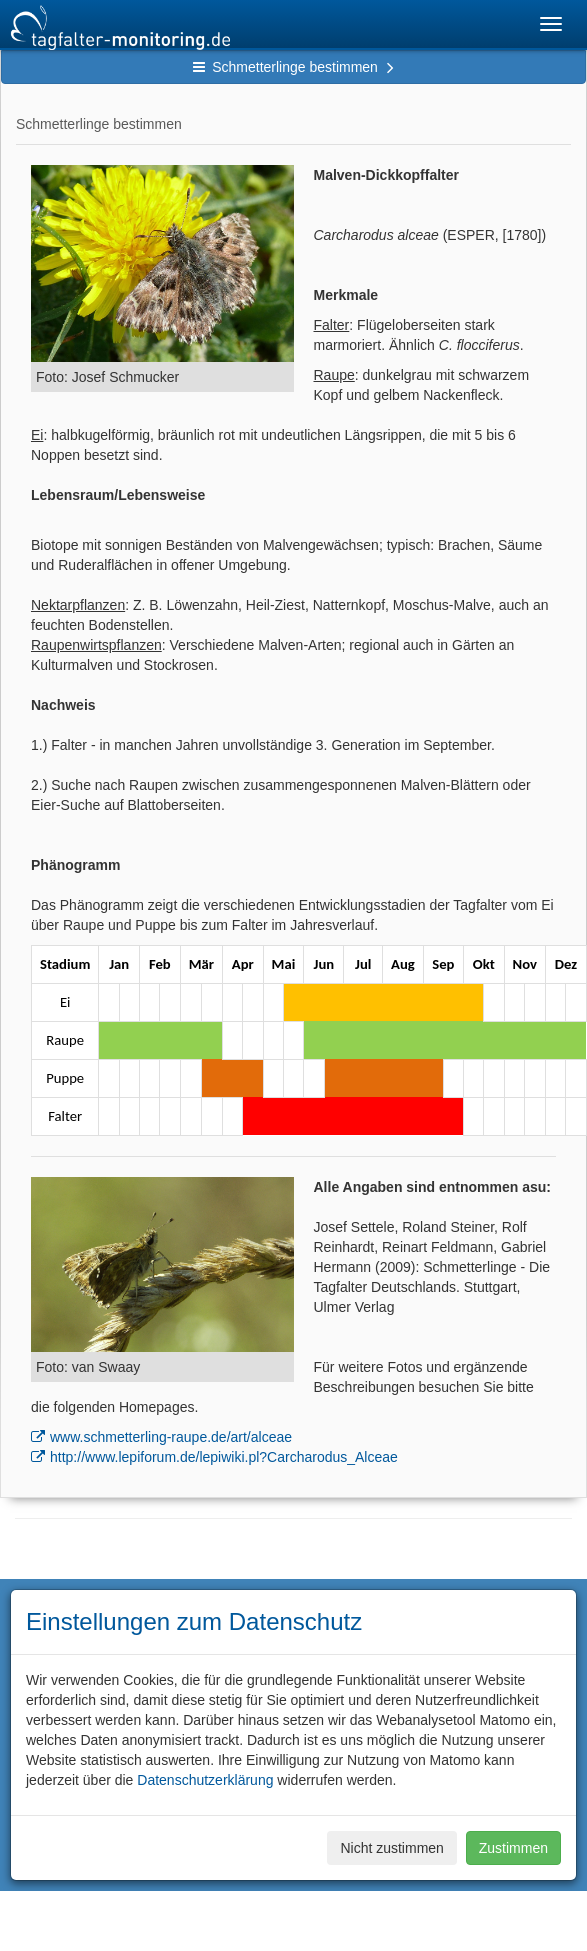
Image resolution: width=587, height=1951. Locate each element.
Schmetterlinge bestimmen (293, 67)
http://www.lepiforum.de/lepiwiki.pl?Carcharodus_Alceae (224, 1457)
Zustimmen (513, 1848)
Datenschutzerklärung (205, 1780)
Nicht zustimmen (391, 1848)
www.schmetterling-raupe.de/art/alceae (171, 1437)
